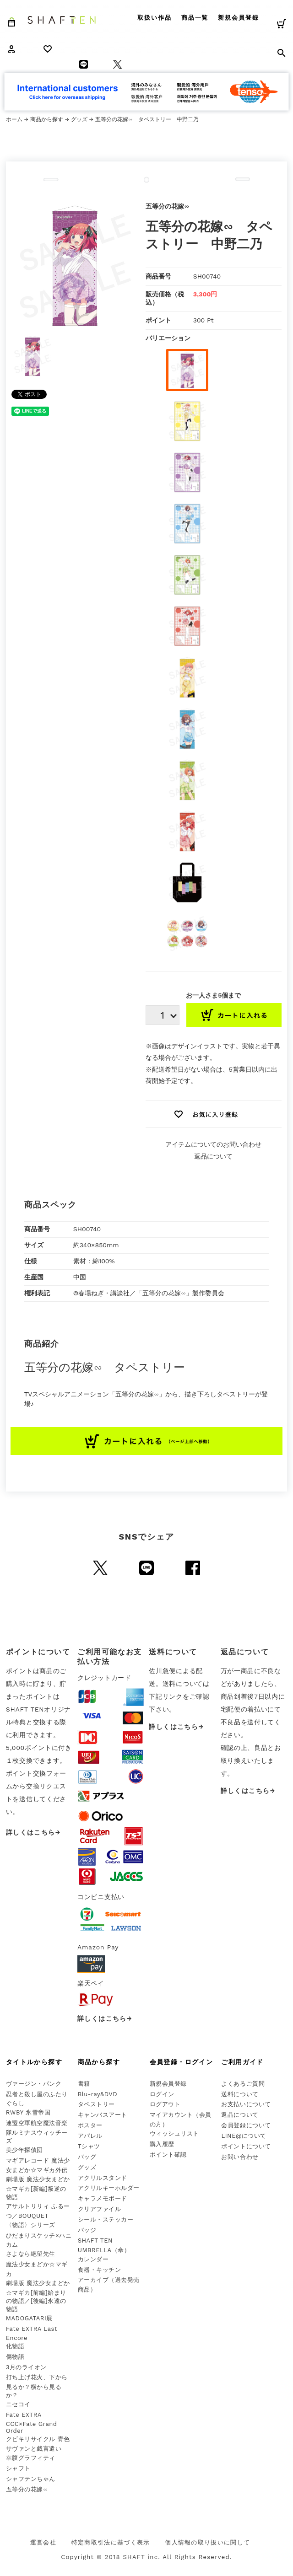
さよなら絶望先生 (30, 2253)
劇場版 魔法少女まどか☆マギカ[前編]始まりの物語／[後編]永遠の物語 (38, 2296)
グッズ (79, 119)
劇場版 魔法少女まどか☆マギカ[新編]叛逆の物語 (38, 2188)
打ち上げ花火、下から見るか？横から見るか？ (37, 2386)
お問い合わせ (239, 2156)
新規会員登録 (238, 17)
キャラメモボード (102, 2198)
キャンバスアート (102, 2114)
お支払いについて (246, 2104)
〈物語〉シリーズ (30, 2225)
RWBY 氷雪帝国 (28, 2112)
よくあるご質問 (243, 2083)
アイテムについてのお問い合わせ (213, 1144)
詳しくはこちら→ (33, 1832)
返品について (213, 1156)
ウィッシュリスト (174, 2133)
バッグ (87, 2156)
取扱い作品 (154, 17)
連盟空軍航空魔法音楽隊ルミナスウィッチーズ (37, 2132)
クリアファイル (99, 2209)
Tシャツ (89, 2146)
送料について (239, 2094)
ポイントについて (246, 2146)
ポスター (90, 2125)
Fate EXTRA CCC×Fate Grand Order (31, 2422)
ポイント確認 (168, 2154)
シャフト (18, 2468)
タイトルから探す (34, 2062)
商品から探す (46, 119)
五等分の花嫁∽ (27, 2489)
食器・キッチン (99, 2269)
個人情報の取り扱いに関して (207, 2542)
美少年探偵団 (24, 2150)
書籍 (84, 2083)
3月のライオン (26, 2367)
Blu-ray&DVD (98, 2094)
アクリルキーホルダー (109, 2187)
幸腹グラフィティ (30, 2457)
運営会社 (43, 2542)
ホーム (14, 119)
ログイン (162, 2094)
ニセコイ (18, 2404)
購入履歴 (162, 2144)
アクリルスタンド (102, 2177)
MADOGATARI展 (29, 2318)
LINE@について (243, 2135)
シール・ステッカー (106, 2219)
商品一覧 (195, 17)
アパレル (90, 2135)
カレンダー (93, 2259)
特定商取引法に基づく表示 (110, 2542)
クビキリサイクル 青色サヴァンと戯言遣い (38, 2444)
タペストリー (96, 2104)
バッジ (87, 2230)
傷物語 (15, 2356)
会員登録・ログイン (181, 2062)
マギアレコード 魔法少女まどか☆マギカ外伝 (38, 2165)
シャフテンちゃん (30, 2478)
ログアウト (165, 2104)
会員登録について (246, 2125)
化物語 (15, 2346)
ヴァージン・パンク (34, 2083)
